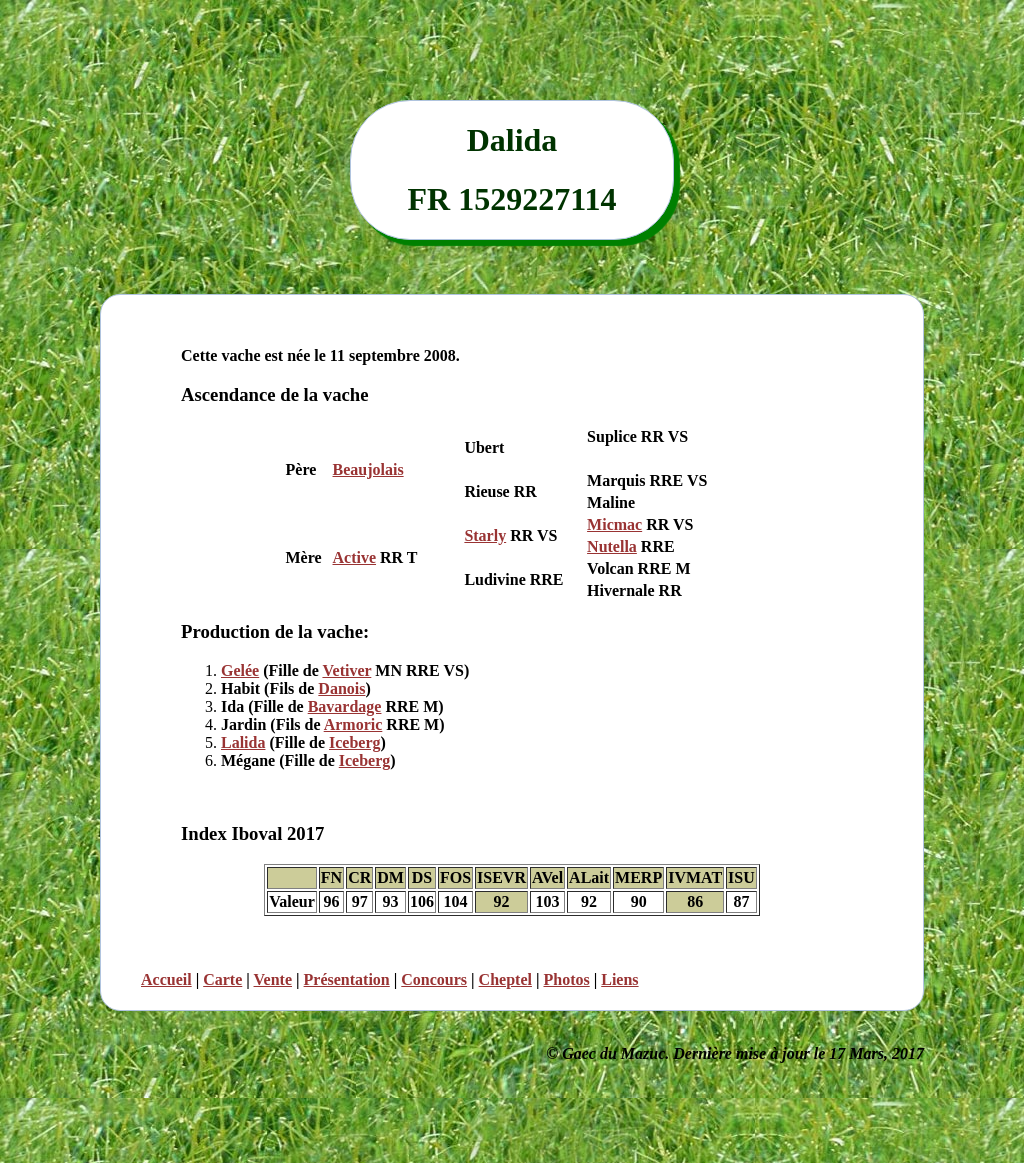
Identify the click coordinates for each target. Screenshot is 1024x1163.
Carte (222, 979)
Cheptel (505, 979)
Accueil (166, 979)
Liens (619, 979)
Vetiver (346, 670)
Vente (273, 979)
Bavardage (345, 706)
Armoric (353, 724)
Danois (341, 688)
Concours (434, 979)
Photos (566, 979)
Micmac (614, 524)
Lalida (243, 742)
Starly (485, 535)
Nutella (612, 546)
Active (355, 557)
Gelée (240, 670)
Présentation (347, 979)
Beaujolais (368, 469)
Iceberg (355, 742)
